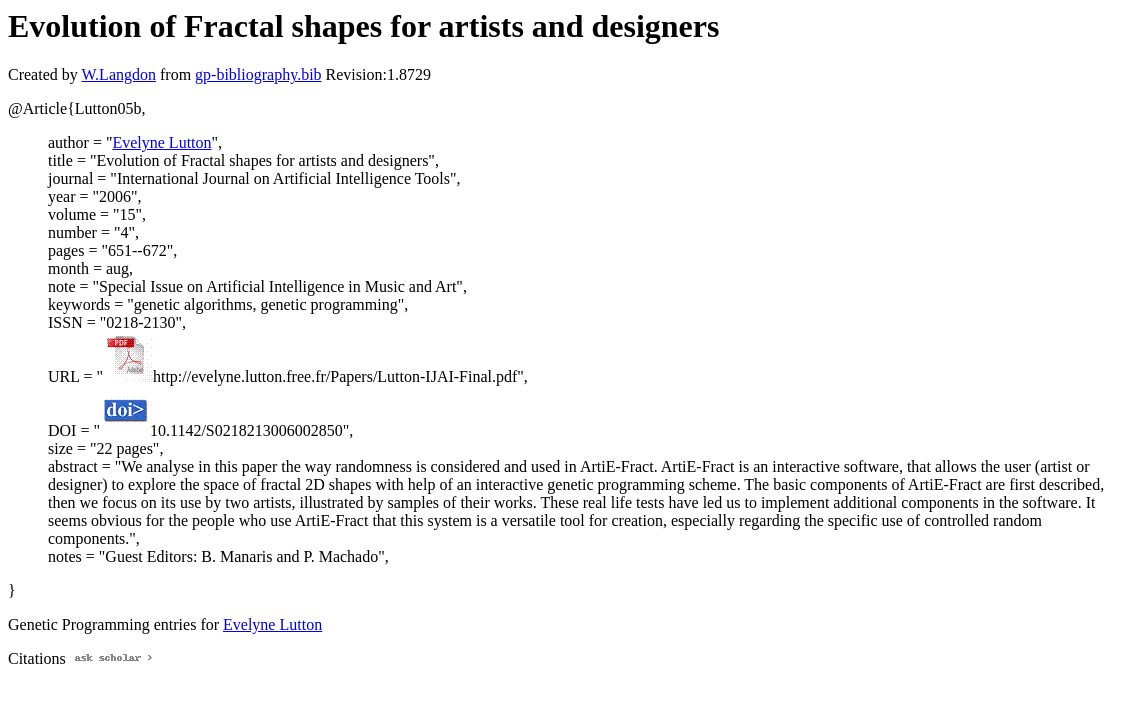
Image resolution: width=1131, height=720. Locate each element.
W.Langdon (118, 74)
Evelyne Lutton (161, 142)
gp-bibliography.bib (258, 74)
